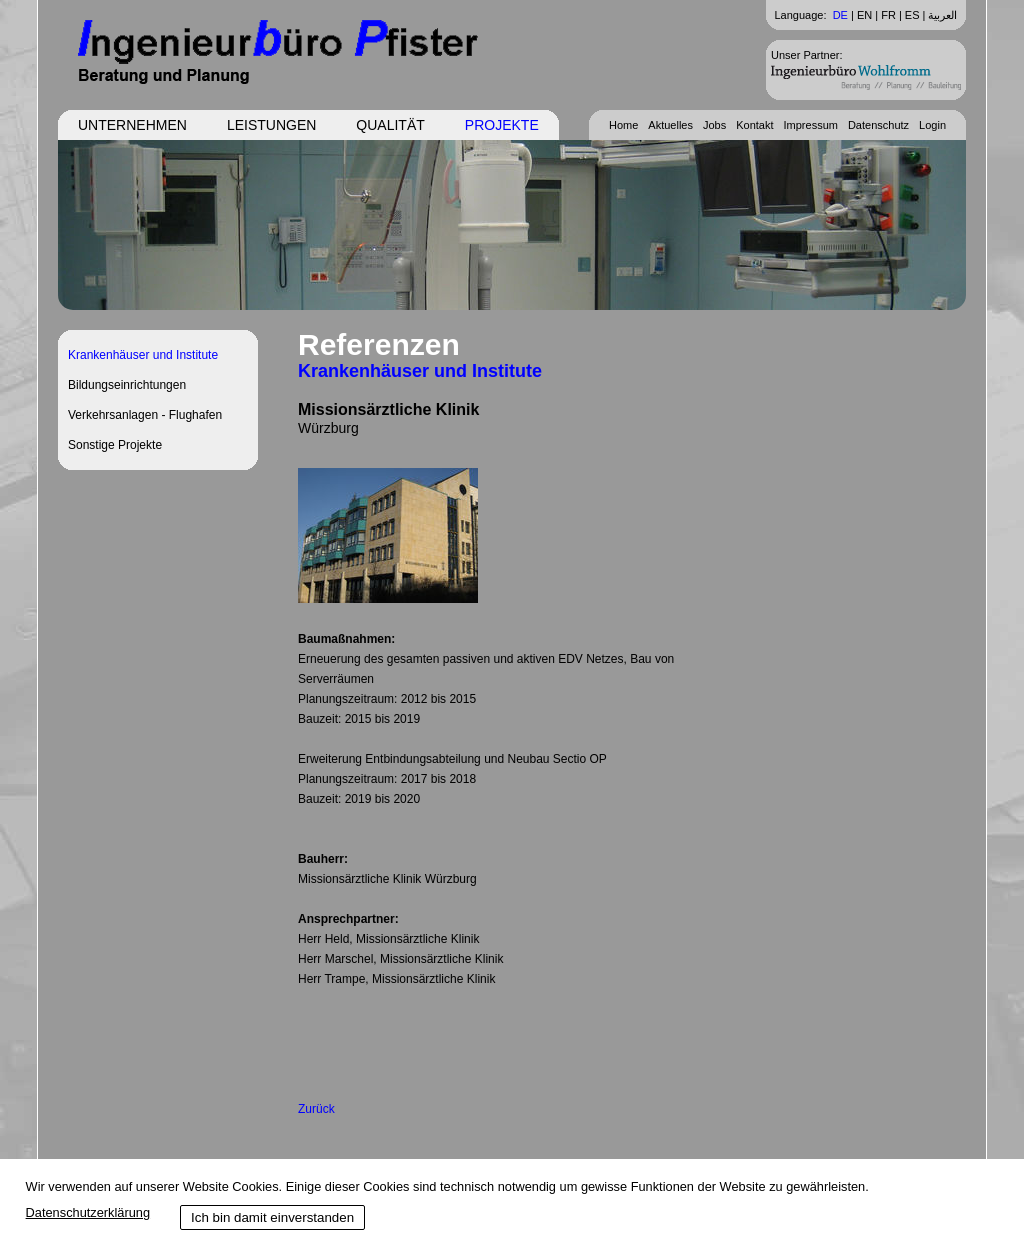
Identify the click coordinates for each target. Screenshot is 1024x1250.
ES (912, 15)
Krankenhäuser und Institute (143, 355)
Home (623, 125)
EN (864, 15)
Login (932, 125)
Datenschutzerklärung (88, 1212)
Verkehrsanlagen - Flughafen (145, 415)
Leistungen (271, 125)
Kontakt (754, 125)
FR (888, 15)
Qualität (390, 125)
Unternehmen (132, 125)
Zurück (316, 1109)
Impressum (811, 125)
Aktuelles (670, 125)
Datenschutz (878, 125)
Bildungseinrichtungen (127, 385)
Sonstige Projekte (115, 445)
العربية (942, 15)
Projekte (502, 125)
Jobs (714, 125)
